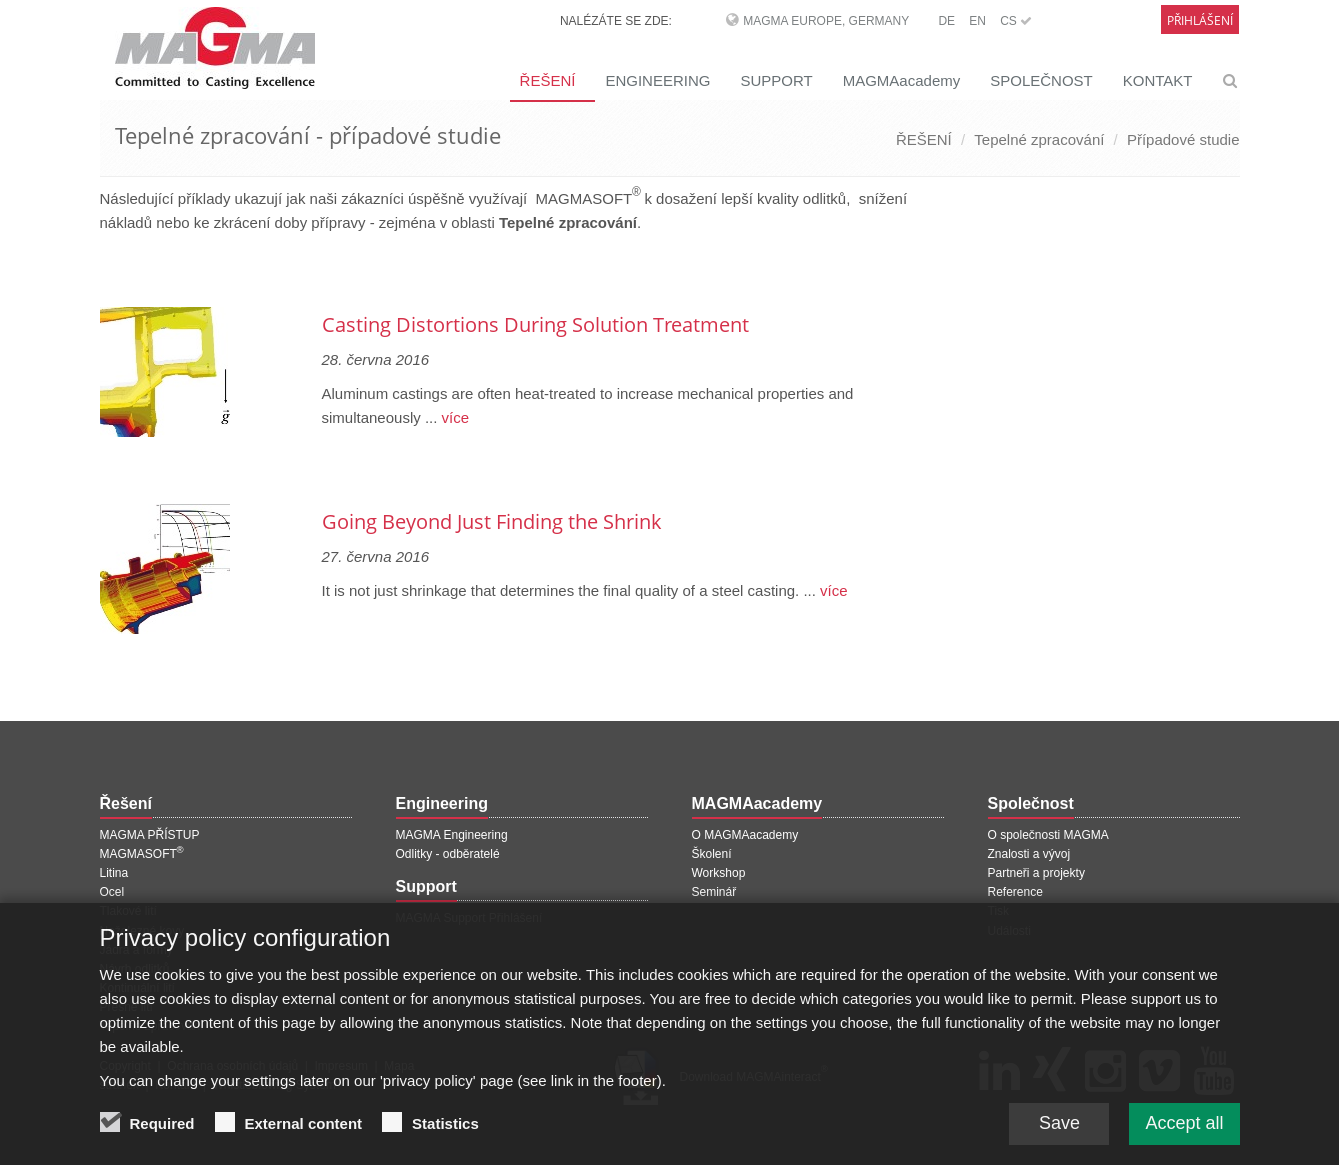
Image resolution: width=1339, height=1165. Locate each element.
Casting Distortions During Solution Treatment (535, 324)
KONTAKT (1158, 80)
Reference (1015, 892)
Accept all (1184, 1130)
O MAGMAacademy (745, 835)
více (453, 417)
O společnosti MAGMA (1048, 835)
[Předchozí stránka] (103, 272)
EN (977, 21)
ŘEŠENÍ (548, 80)
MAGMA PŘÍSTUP (150, 835)
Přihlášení (1200, 20)
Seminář (714, 892)
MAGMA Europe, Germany (826, 21)
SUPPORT (776, 80)
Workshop (719, 873)
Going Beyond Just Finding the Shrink (492, 521)
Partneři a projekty (1036, 873)
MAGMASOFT (142, 854)
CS (1016, 21)
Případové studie (1183, 139)
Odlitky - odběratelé (448, 854)
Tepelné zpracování (1039, 139)
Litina (114, 873)
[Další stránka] (941, 272)
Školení (712, 854)
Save (1059, 1130)
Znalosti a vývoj (1029, 854)
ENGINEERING (657, 80)
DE (946, 21)
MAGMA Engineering (452, 835)
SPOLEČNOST (1041, 80)
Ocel (112, 892)
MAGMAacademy (902, 80)
